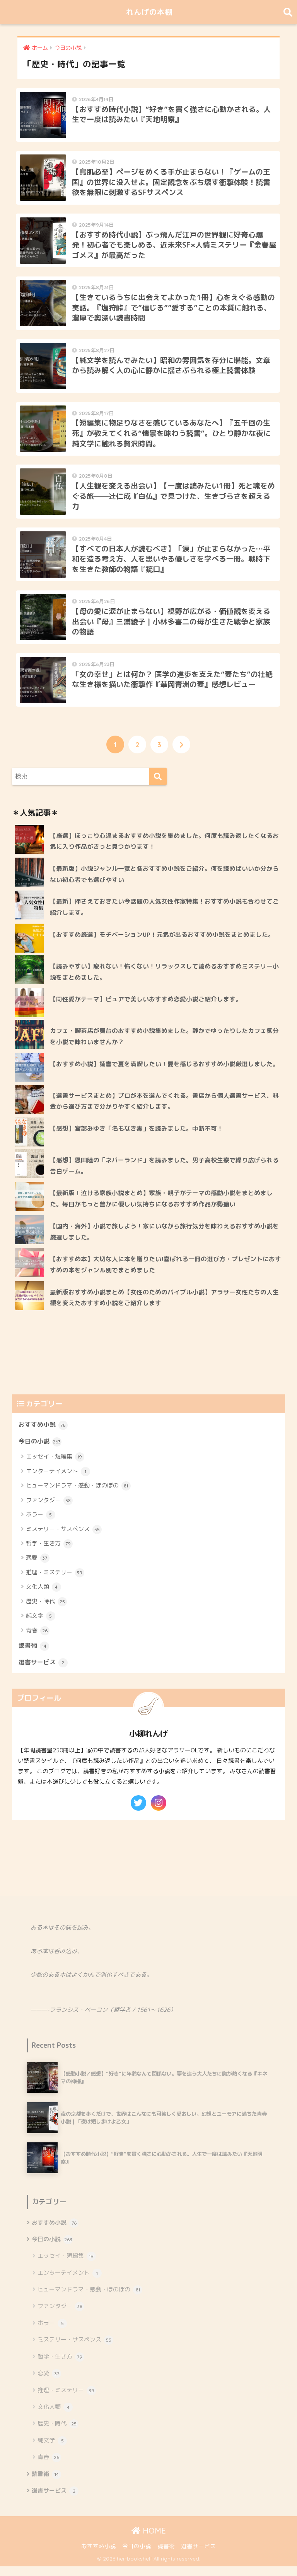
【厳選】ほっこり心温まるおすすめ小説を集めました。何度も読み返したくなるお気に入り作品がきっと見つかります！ (164, 850)
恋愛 (38, 1567)
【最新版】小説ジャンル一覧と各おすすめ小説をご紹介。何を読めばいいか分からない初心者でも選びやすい (164, 883)
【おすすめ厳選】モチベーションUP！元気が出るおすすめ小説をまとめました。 (162, 944)
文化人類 (43, 1596)
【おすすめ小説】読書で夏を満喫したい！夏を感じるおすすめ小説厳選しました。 (164, 1073)
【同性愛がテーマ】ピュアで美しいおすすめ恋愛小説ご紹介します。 (149, 1008)
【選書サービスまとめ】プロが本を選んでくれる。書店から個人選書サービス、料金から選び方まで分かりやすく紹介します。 (164, 1110)
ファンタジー (49, 1509)
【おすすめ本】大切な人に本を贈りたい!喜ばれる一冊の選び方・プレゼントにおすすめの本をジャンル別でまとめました (165, 1274)
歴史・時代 (46, 1611)
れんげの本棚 (149, 11)
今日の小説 (40, 1451)
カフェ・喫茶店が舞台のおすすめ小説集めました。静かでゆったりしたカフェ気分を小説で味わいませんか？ (164, 1045)
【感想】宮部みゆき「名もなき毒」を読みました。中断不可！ (136, 1137)
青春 (38, 1640)
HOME (148, 2540)
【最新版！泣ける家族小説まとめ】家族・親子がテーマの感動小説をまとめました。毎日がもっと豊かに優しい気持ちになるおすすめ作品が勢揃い (161, 1208)
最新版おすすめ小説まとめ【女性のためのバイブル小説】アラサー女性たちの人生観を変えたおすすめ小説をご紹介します (164, 1307)
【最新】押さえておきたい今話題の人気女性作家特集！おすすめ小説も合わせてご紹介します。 (164, 916)
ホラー (40, 1524)
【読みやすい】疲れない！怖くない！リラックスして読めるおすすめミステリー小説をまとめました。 (164, 981)
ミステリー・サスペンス (64, 1538)
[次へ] (181, 754)
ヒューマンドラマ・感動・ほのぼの (78, 1495)
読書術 (34, 1655)
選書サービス (43, 1672)
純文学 (40, 1625)
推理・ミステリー (55, 1582)
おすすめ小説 (43, 1434)
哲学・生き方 (49, 1553)
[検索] (158, 785)
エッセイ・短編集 (55, 1466)
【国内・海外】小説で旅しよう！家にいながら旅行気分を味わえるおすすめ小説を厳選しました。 (164, 1241)
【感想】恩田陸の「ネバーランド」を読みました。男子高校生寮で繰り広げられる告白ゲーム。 (164, 1175)
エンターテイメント (58, 1481)
